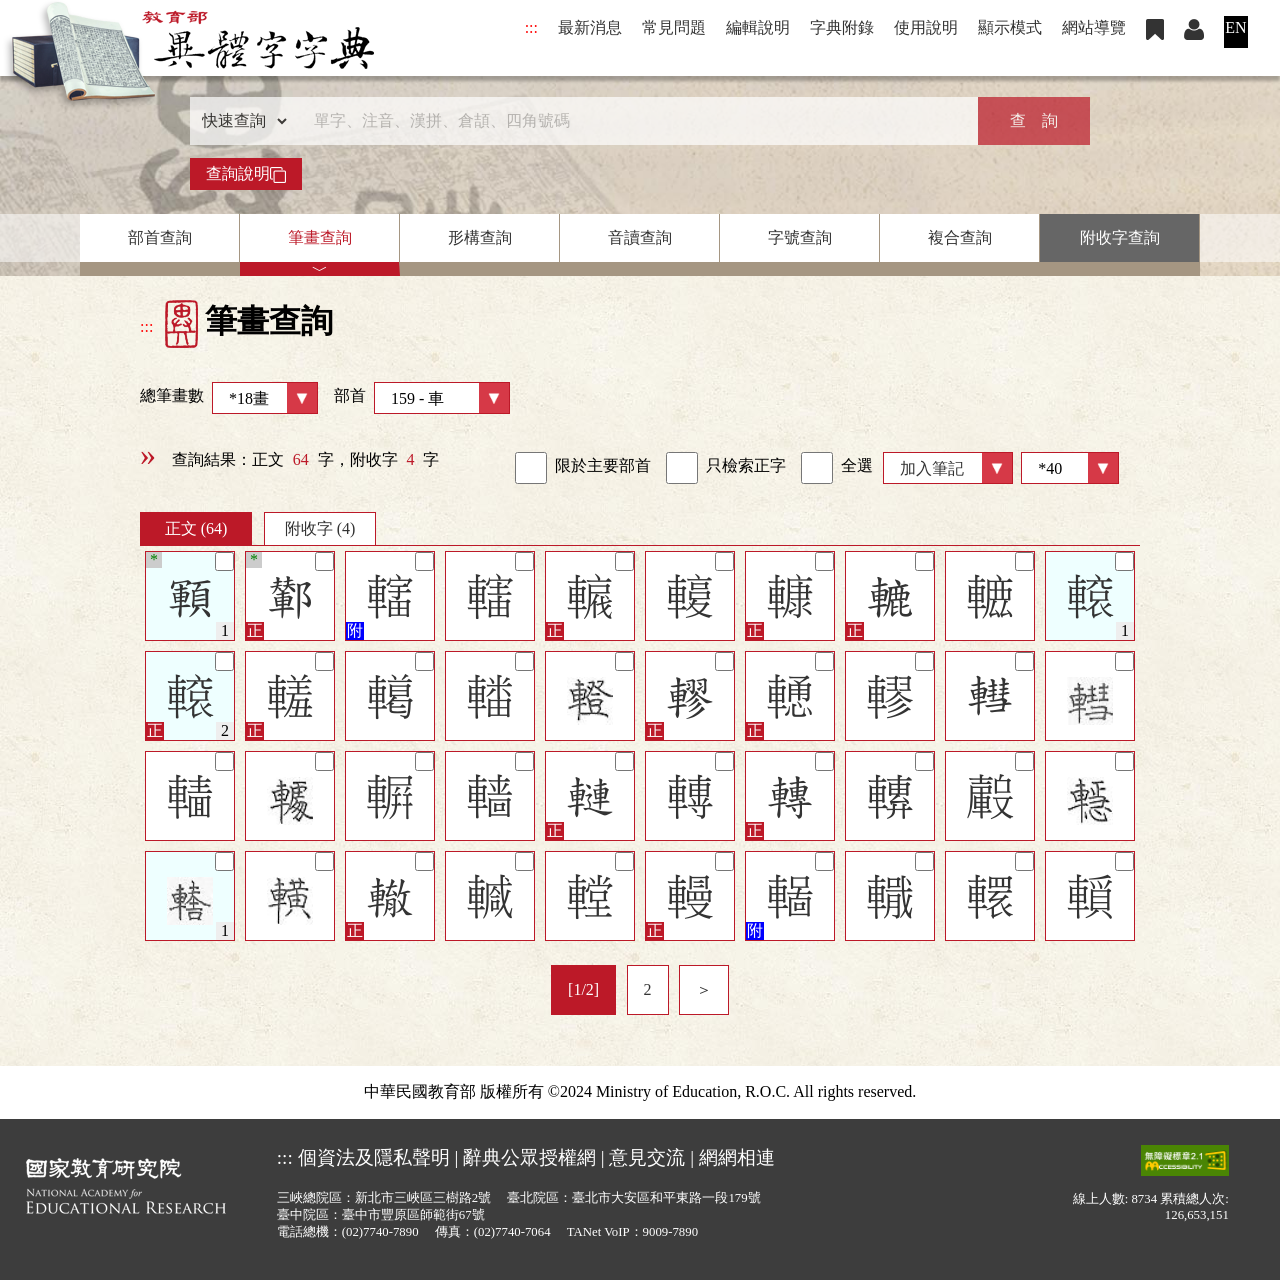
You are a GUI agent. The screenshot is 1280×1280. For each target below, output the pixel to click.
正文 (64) (196, 528)
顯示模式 (1010, 27)
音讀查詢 (640, 237)
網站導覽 (1094, 27)
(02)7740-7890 (380, 1232)
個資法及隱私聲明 (374, 1157)
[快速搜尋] (633, 121)
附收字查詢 (1120, 237)
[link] (531, 468)
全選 (837, 468)
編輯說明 (758, 27)
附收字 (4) (320, 528)
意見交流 (647, 1157)
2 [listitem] (648, 989)
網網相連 (737, 1157)
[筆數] (1070, 468)
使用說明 (926, 27)
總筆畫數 (229, 398)
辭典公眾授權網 (529, 1157)
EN (1235, 27)
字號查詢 (800, 237)
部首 (422, 398)
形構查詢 (480, 237)
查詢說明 (246, 174)
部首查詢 (160, 237)
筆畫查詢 (320, 237)
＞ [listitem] (704, 989)
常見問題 (674, 27)
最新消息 (590, 27)
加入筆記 (932, 468)
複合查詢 (960, 237)
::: (531, 27)
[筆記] (224, 561)
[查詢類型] (240, 121)
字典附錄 (842, 27)
